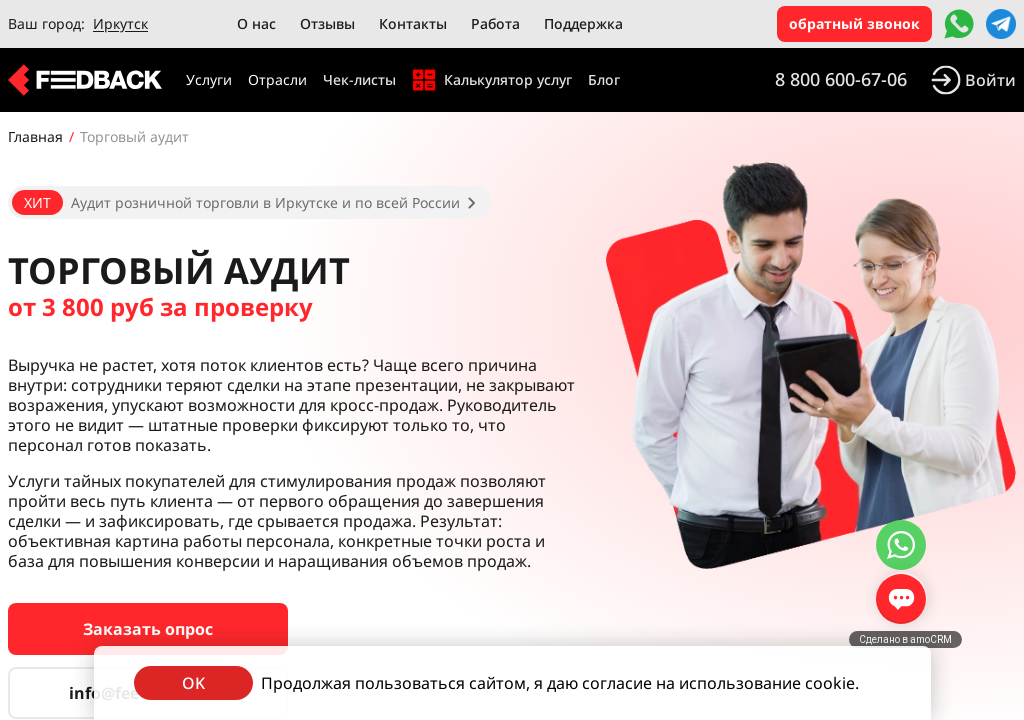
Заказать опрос (148, 629)
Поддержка (583, 23)
